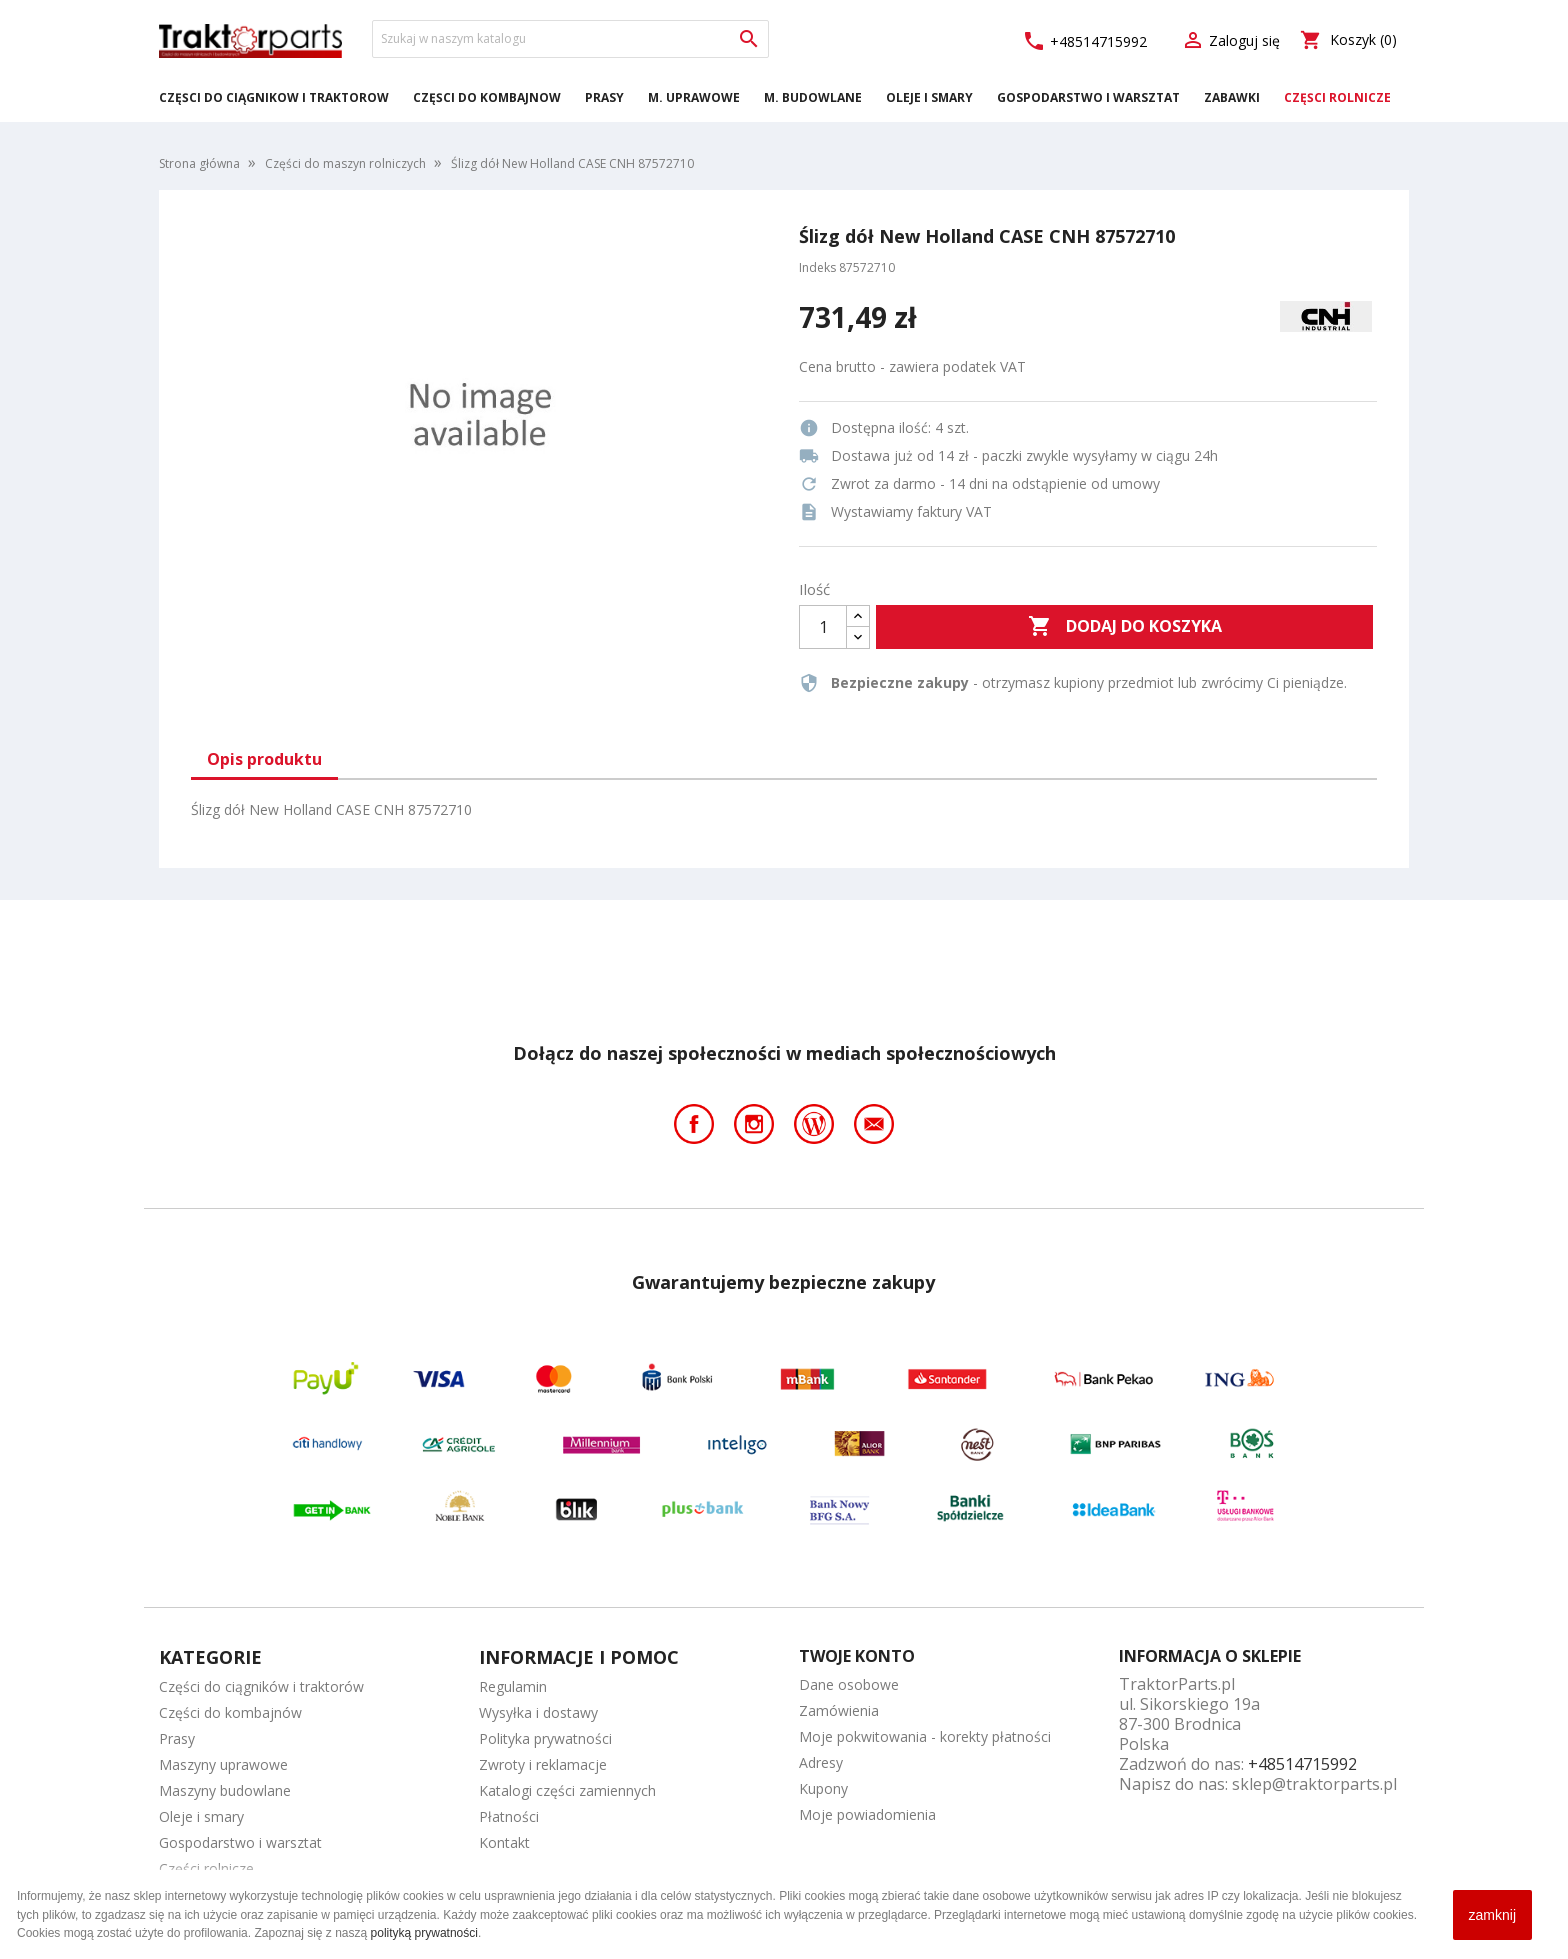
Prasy (604, 97)
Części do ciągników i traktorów (274, 97)
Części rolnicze (1337, 97)
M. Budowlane (813, 97)
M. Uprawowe (694, 97)
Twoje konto (857, 1656)
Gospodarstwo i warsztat (1088, 97)
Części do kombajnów (487, 97)
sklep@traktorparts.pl (1314, 1784)
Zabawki (1232, 97)
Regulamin (513, 1686)
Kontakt (504, 1842)
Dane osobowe (849, 1684)
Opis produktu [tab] (264, 759)
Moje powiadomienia (867, 1814)
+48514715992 (1084, 41)
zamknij (1492, 1915)
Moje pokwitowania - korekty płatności (925, 1736)
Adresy (821, 1762)
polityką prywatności (424, 1933)
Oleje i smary (929, 97)
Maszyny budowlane (225, 1790)
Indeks (817, 267)
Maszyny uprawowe (223, 1764)
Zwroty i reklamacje (543, 1764)
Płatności (509, 1816)
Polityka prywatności (545, 1738)
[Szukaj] (570, 39)
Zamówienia (839, 1710)
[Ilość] (823, 627)
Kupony (823, 1788)
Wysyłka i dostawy (538, 1712)
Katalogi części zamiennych (567, 1790)
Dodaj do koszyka (1125, 627)
